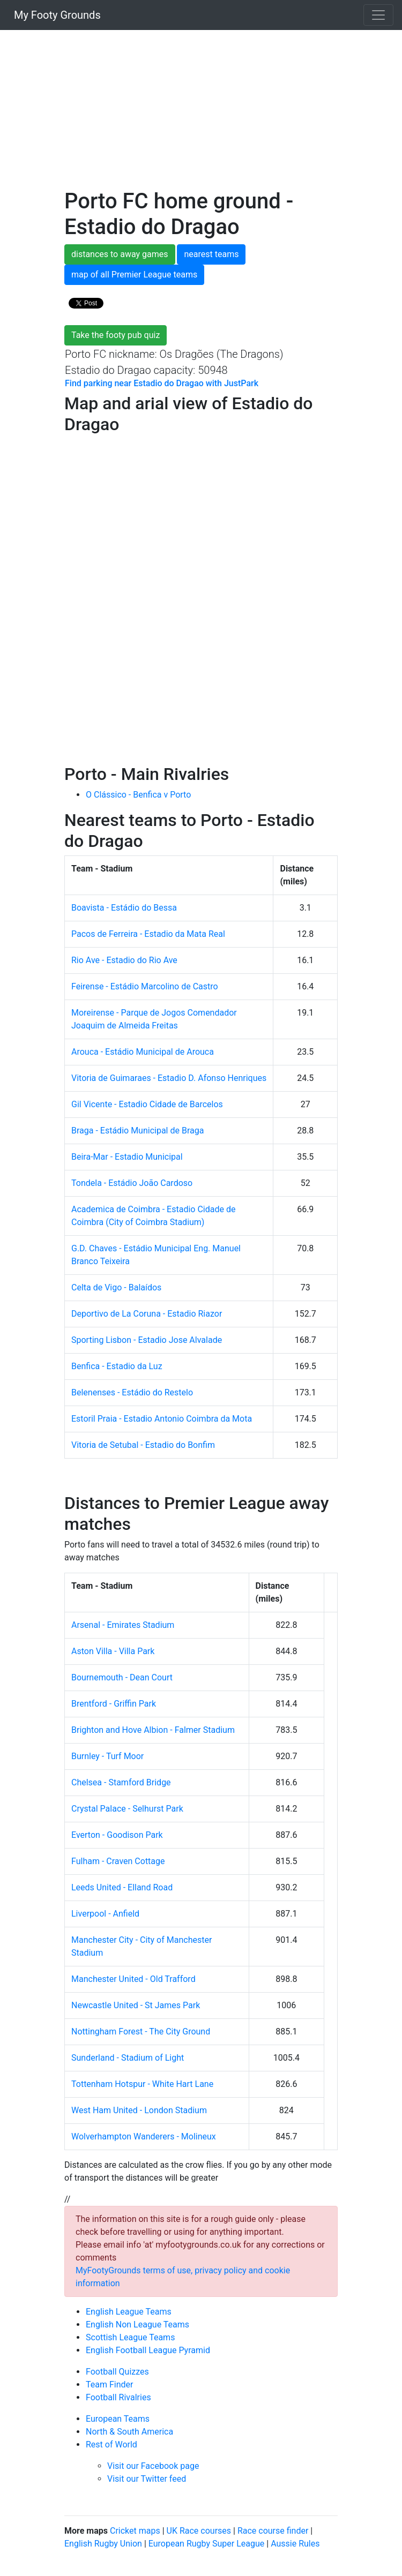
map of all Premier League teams (134, 274)
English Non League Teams (137, 2324)
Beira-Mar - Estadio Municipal (127, 1157)
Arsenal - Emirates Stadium (122, 1625)
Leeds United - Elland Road (122, 1887)
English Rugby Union (103, 2544)
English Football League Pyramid (148, 2350)
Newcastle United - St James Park (135, 2005)
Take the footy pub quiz (115, 335)
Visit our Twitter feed (146, 2479)
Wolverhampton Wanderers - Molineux (143, 2136)
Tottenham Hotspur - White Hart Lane (142, 2084)
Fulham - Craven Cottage (118, 1861)
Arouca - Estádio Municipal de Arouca (142, 1052)
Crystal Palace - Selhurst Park (127, 1809)
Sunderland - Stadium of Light (127, 2058)
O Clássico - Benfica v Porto (138, 795)
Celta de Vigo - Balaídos (116, 1287)
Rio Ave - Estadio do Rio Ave (124, 960)
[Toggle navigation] (378, 15)
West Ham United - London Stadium (139, 2110)
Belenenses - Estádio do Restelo (132, 1392)
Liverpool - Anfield (105, 1914)
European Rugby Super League (206, 2544)
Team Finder (109, 2384)
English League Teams (129, 2312)
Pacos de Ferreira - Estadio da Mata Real (148, 934)
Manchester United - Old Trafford (133, 1979)
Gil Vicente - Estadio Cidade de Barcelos (147, 1104)
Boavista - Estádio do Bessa (124, 908)
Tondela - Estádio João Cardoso (131, 1183)
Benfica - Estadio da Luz (116, 1366)
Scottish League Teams (130, 2337)
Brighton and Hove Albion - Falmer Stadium (153, 1730)
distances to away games (119, 254)
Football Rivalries (118, 2397)
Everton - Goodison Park (117, 1835)
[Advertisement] (201, 114)
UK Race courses (199, 2531)
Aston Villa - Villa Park (112, 1651)
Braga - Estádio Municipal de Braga (137, 1130)
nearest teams (211, 254)
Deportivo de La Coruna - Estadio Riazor (146, 1314)
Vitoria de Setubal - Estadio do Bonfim (143, 1445)
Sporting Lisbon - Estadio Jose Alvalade (146, 1340)
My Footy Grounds (55, 15)
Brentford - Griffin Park (113, 1704)
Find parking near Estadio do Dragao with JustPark (161, 383)
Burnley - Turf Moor (107, 1756)
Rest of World (111, 2444)
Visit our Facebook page (153, 2466)
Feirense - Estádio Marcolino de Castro (144, 986)
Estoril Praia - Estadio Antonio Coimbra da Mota (161, 1419)
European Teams (118, 2419)
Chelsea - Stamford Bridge (121, 1782)
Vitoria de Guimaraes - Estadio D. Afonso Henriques (168, 1078)
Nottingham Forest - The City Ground (140, 2031)
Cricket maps (135, 2531)
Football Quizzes (117, 2372)
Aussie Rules (295, 2544)
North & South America (129, 2432)
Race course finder (272, 2531)
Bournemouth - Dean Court (122, 1677)
